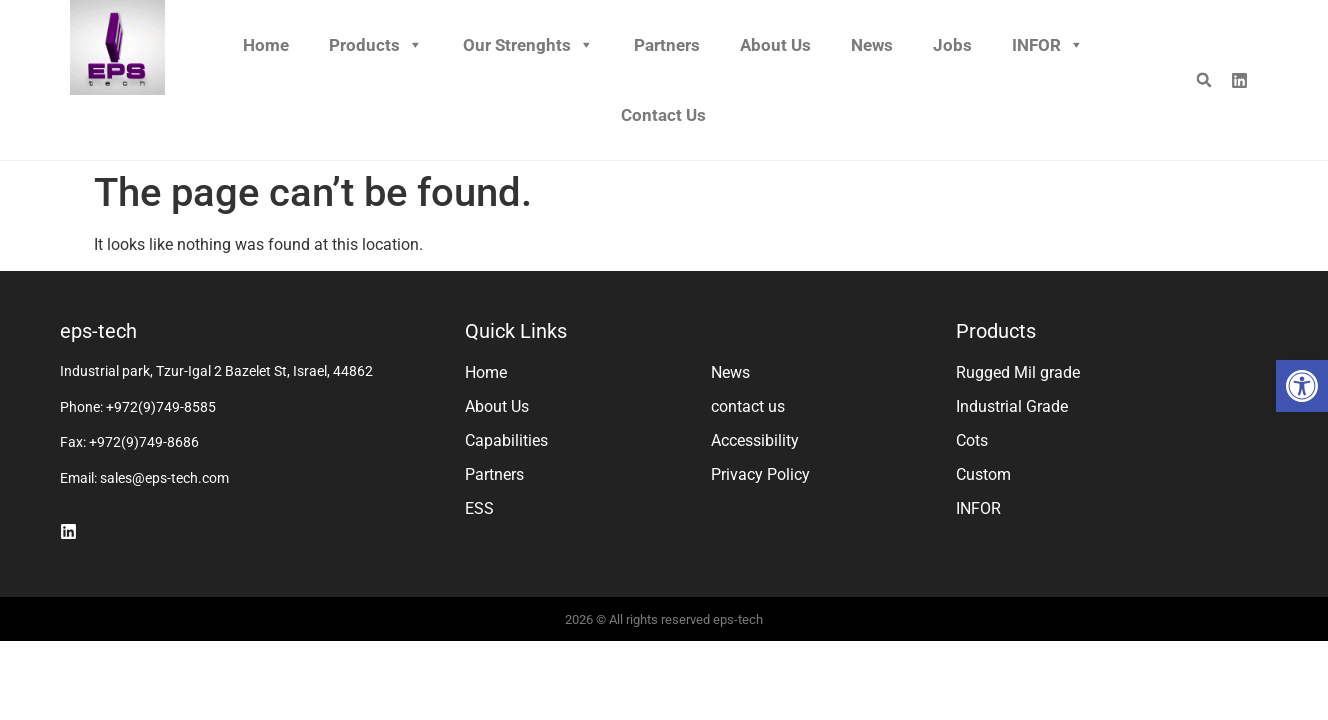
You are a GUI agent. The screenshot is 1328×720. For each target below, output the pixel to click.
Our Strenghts (528, 45)
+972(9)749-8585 (161, 407)
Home (266, 45)
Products (376, 45)
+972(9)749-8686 (144, 442)
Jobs (952, 45)
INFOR (1048, 45)
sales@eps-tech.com (164, 478)
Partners (667, 45)
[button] (1302, 386)
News (872, 45)
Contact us (663, 115)
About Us (775, 45)
